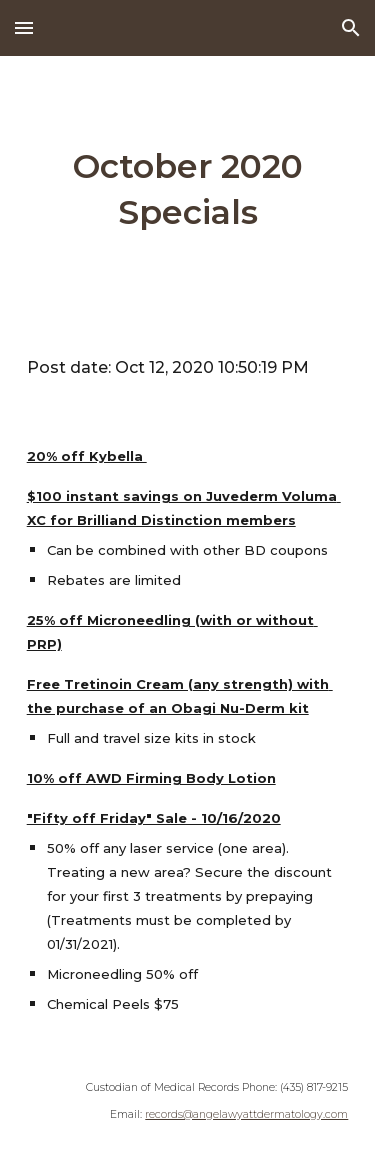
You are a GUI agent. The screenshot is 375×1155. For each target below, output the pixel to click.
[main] (188, 190)
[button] (24, 27)
